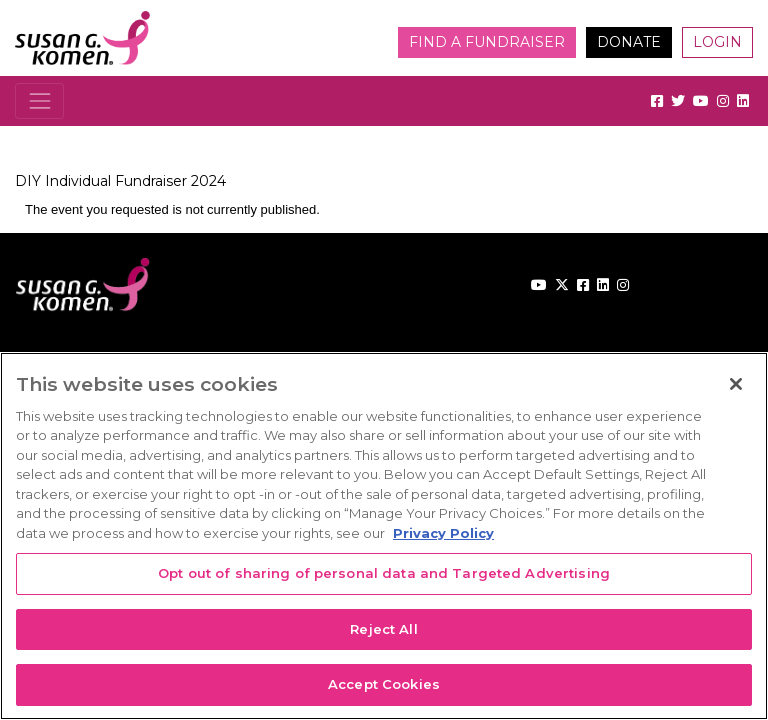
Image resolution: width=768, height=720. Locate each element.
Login (717, 42)
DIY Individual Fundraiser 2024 (120, 181)
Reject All (383, 629)
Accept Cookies (384, 684)
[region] (384, 536)
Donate (629, 42)
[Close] (736, 384)
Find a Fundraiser (487, 42)
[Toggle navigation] (39, 100)
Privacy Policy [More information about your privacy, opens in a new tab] (443, 533)
